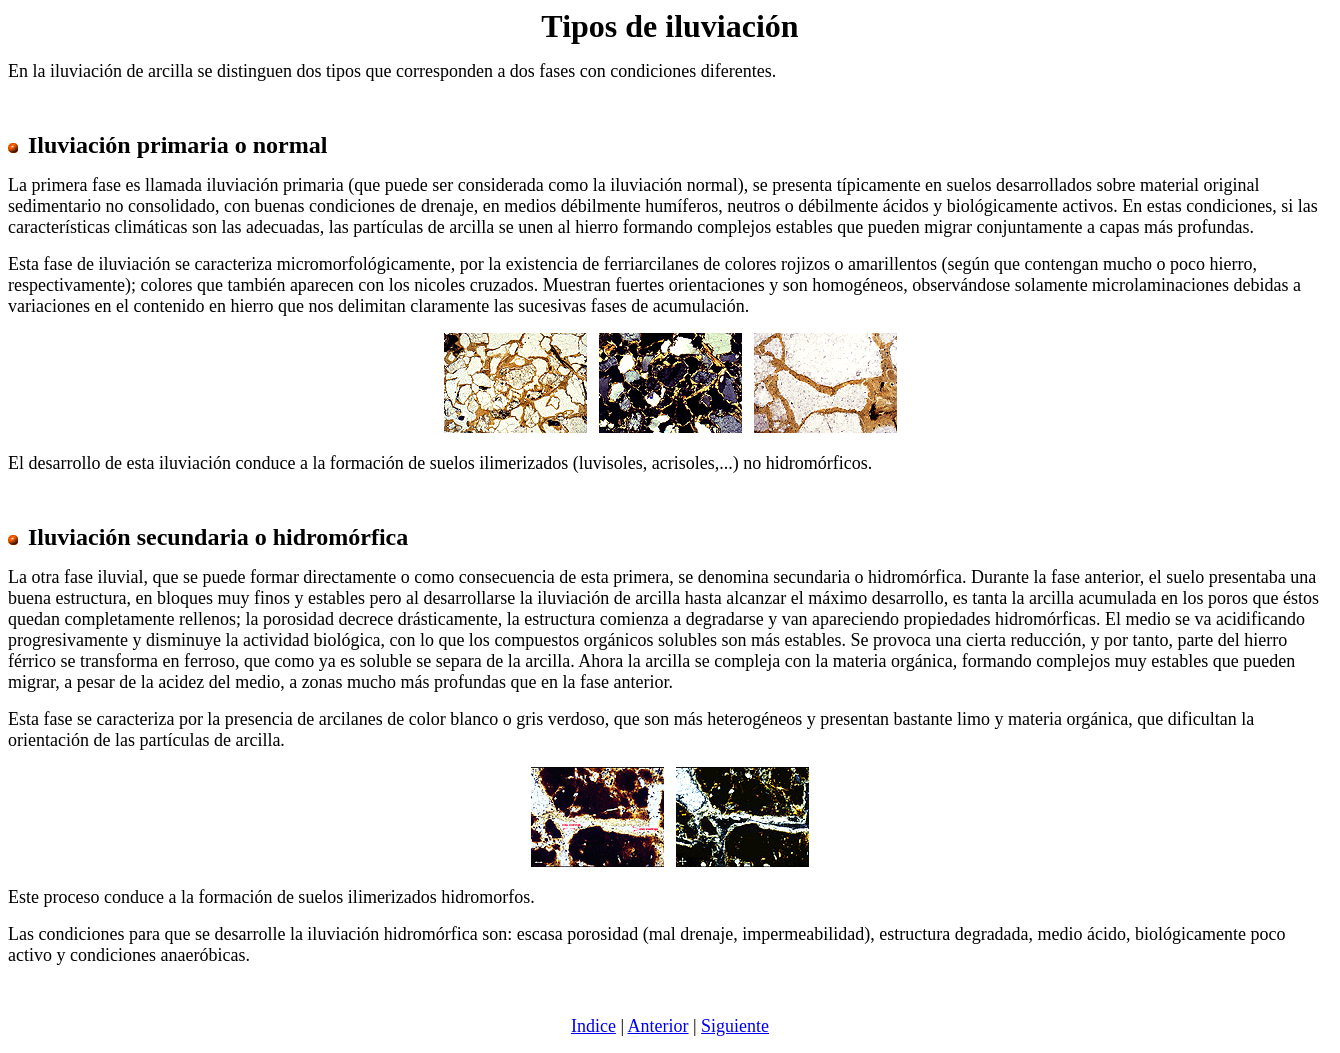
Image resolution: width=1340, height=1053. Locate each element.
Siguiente (735, 1026)
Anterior (658, 1026)
